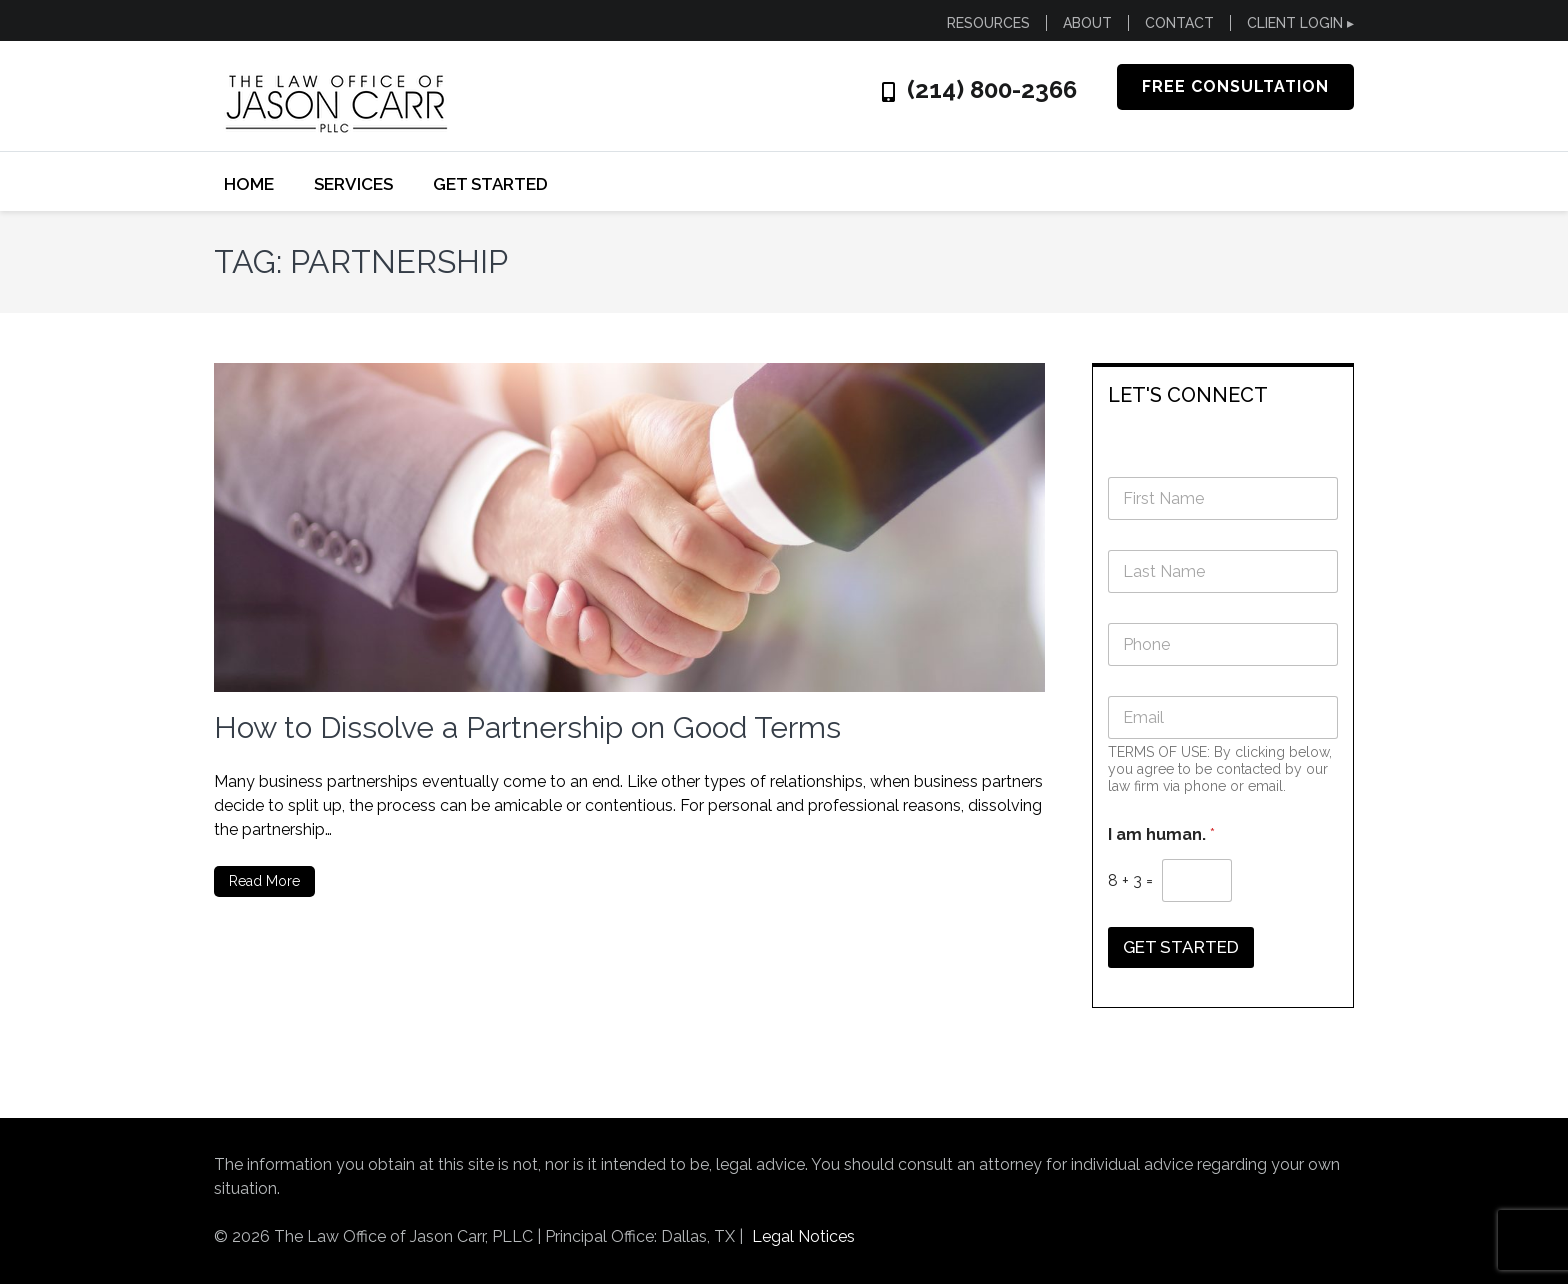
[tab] (1223, 393)
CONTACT (1179, 23)
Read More (264, 881)
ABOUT (1087, 23)
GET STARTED (490, 184)
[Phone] (1223, 644)
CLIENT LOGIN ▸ (1300, 23)
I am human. (1161, 834)
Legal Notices (803, 1236)
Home (249, 184)
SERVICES (353, 184)
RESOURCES (988, 23)
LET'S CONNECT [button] (1188, 395)
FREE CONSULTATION (1235, 86)
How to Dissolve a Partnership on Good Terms (527, 727)
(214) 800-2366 (992, 90)
